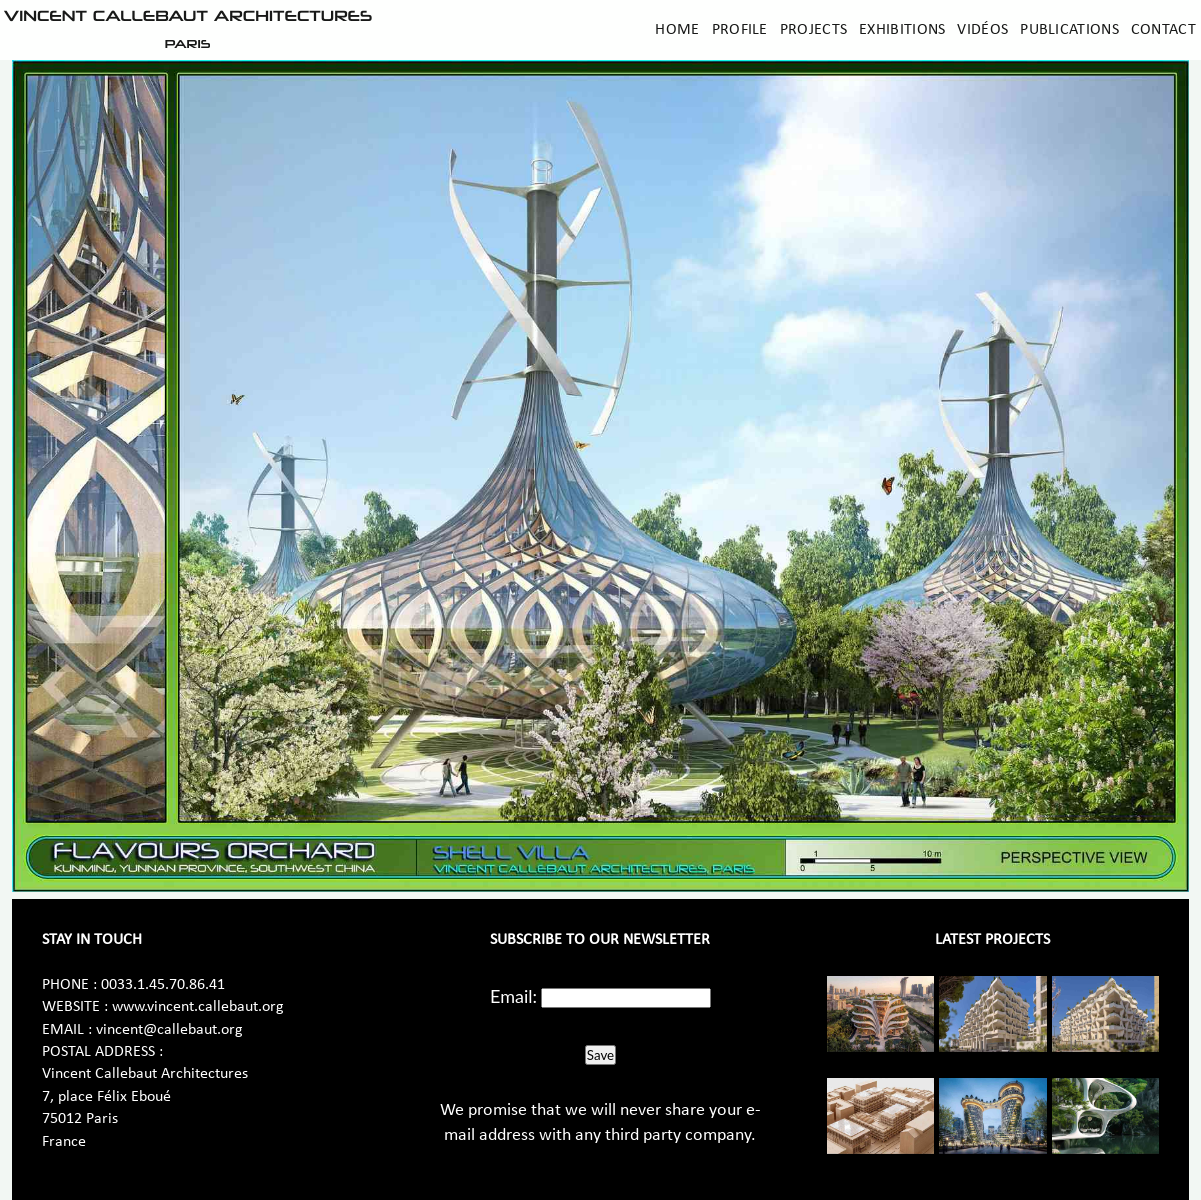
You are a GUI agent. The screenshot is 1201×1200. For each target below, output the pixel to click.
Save (600, 1055)
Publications (1069, 30)
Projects (813, 30)
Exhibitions (902, 30)
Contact (1163, 30)
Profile (740, 30)
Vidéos (982, 30)
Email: (513, 996)
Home (677, 30)
